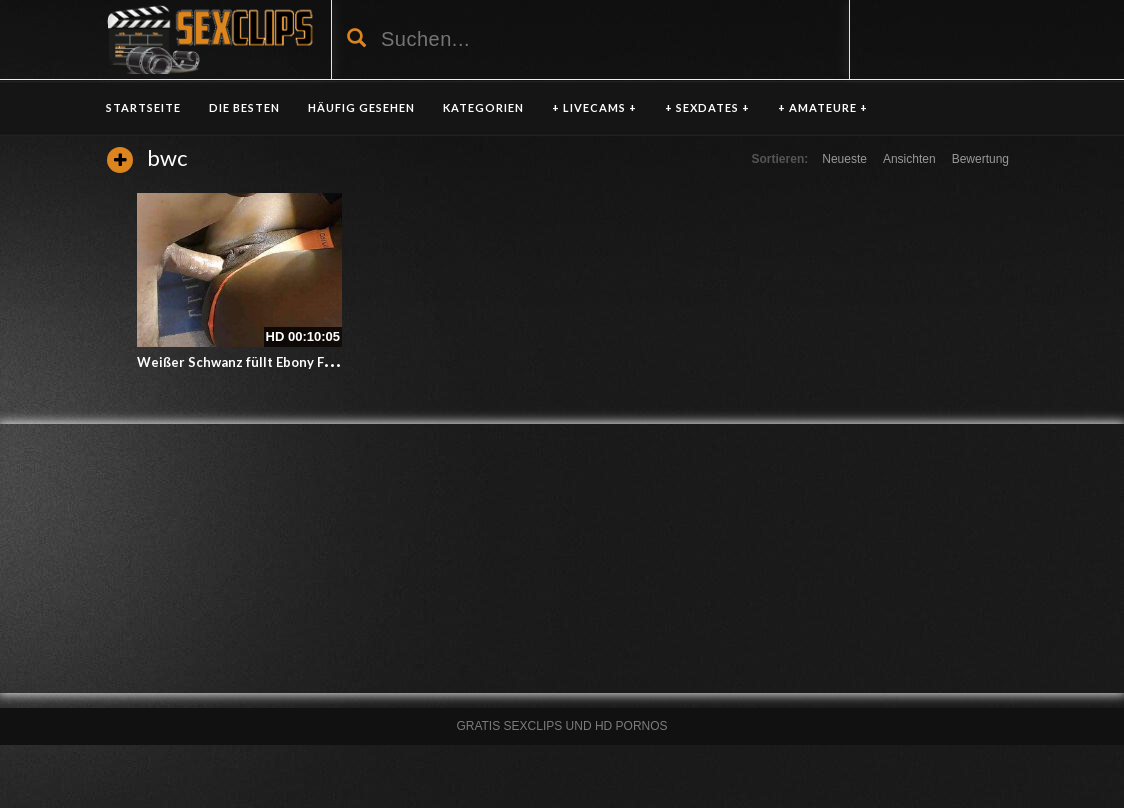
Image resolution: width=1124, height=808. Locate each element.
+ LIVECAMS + (594, 107)
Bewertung (980, 159)
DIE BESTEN (244, 107)
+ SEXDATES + (707, 107)
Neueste (844, 159)
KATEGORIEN (483, 107)
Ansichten (909, 159)
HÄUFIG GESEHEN (361, 107)
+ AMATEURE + (823, 107)
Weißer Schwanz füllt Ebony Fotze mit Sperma (282, 362)
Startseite (143, 107)
